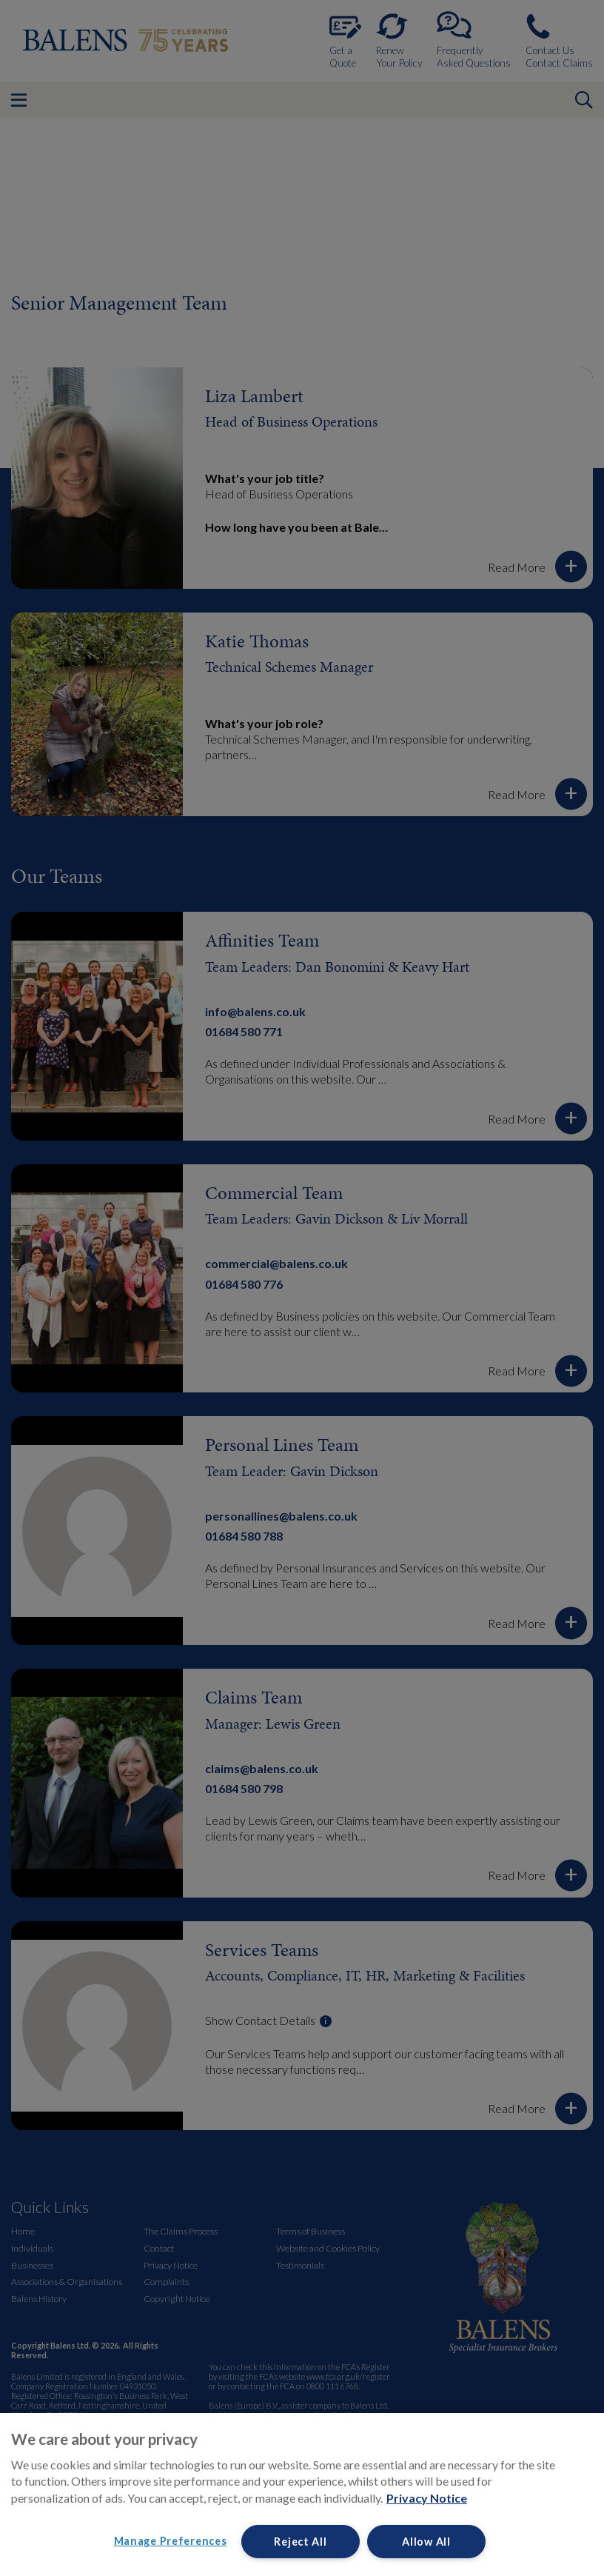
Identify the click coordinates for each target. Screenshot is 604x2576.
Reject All (300, 2541)
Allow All (426, 2541)
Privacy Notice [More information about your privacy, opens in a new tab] (426, 2498)
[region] (302, 2494)
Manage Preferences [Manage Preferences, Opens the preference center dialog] (170, 2541)
